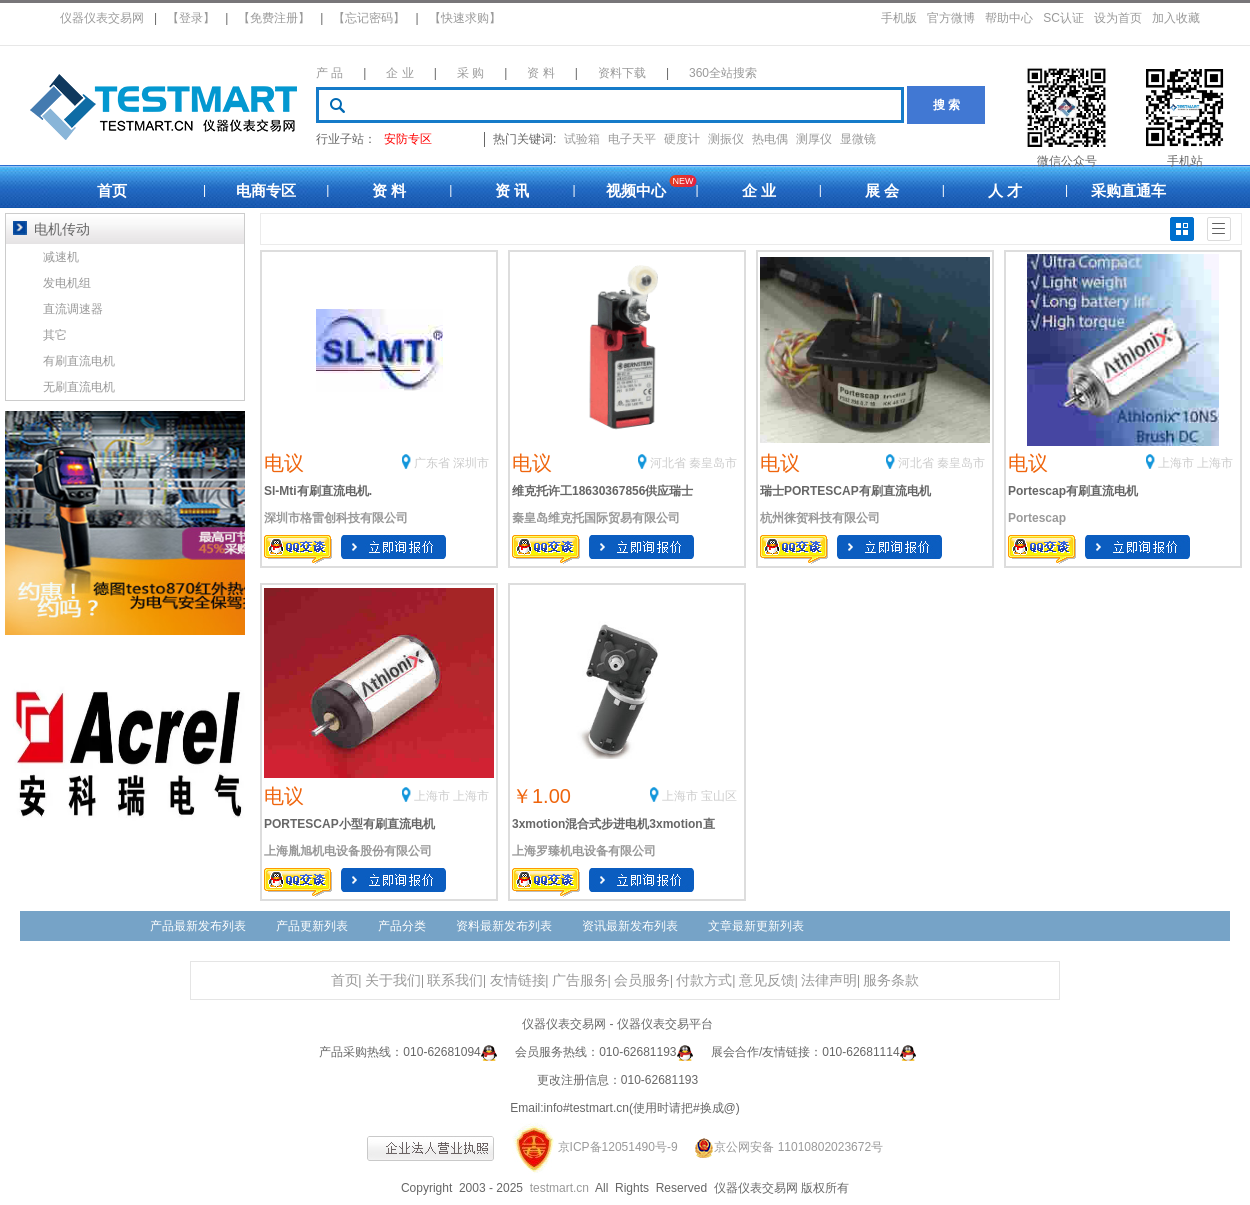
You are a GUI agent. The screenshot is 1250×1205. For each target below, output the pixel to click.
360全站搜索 (723, 73)
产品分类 (402, 926)
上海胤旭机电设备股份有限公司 (348, 851)
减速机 (61, 257)
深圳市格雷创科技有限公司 (336, 518)
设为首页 (1118, 18)
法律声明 (829, 980)
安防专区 (408, 139)
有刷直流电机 (79, 361)
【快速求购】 (465, 18)
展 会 (882, 190)
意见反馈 (767, 980)
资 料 (540, 73)
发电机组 (67, 283)
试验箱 (582, 139)
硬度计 (682, 139)
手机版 (899, 18)
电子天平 (632, 139)
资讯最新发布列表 (630, 926)
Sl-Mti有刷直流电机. (318, 491)
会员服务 (642, 980)
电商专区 (266, 190)
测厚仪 (814, 139)
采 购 (470, 73)
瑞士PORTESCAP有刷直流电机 (845, 491)
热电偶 (770, 139)
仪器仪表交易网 (102, 18)
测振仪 (726, 139)
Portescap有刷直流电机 (1073, 491)
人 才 (1005, 190)
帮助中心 (1009, 18)
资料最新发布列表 (504, 926)
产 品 (329, 73)
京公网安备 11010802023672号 (782, 1147)
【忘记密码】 (369, 18)
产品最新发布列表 (198, 926)
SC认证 (1063, 18)
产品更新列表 (312, 926)
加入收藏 (1176, 18)
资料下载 (622, 73)
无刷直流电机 (79, 387)
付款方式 (704, 980)
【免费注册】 (274, 18)
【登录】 (191, 18)
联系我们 (455, 980)
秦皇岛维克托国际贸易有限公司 (596, 518)
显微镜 (858, 139)
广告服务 (580, 980)
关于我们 (393, 980)
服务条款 (891, 980)
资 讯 (512, 190)
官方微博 (951, 18)
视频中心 (636, 190)
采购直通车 (1128, 190)
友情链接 (518, 980)
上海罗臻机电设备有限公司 (584, 851)
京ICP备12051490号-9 (618, 1147)
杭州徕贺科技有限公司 (820, 518)
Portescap (1037, 518)
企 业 (399, 73)
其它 (55, 335)
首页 (112, 190)
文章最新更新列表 (756, 926)
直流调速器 (73, 309)
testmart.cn (559, 1188)
